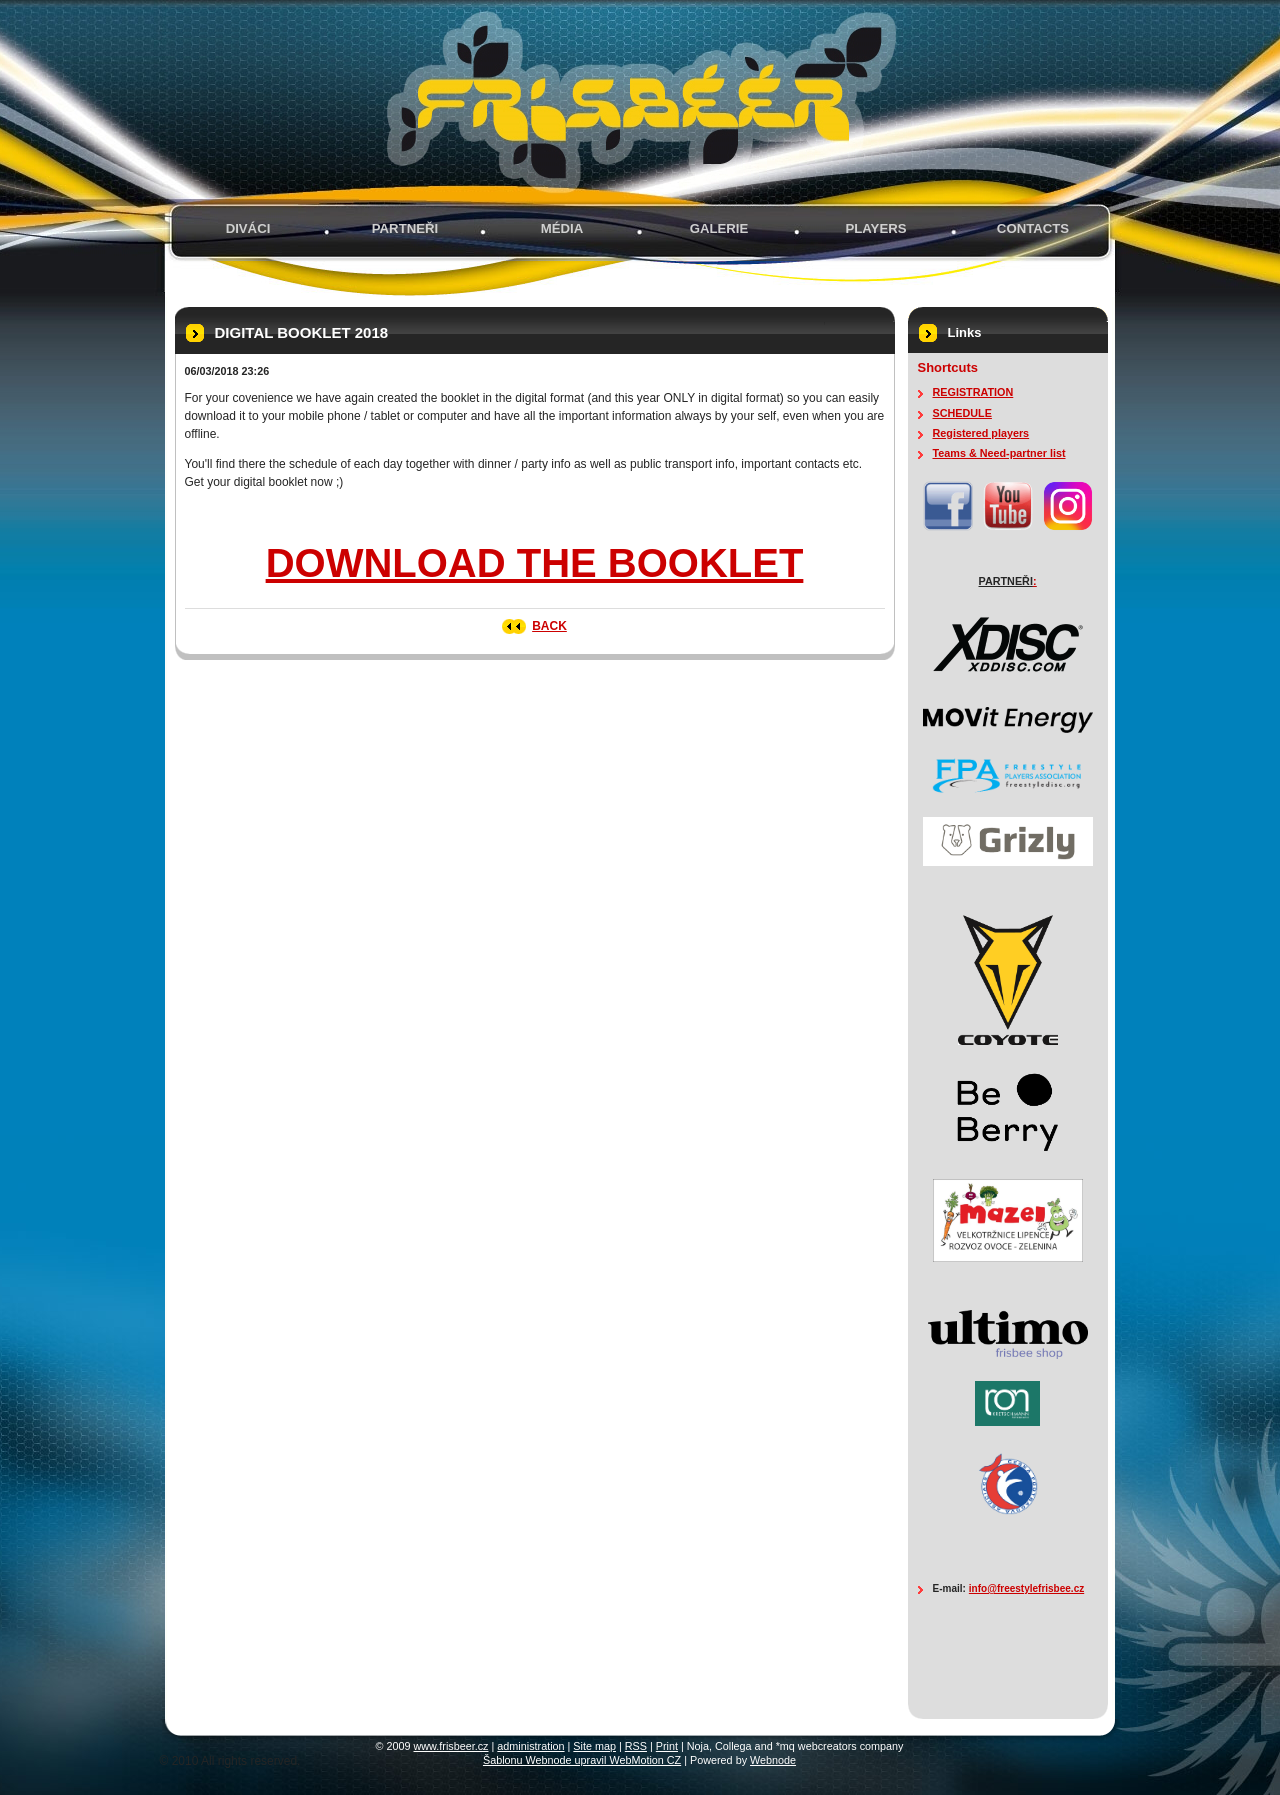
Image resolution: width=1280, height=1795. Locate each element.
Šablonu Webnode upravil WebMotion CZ (582, 1760)
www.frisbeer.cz (451, 1746)
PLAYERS (875, 228)
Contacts (1033, 228)
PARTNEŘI (405, 228)
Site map (594, 1746)
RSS (636, 1746)
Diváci (248, 228)
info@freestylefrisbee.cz (1026, 1588)
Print (667, 1746)
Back (549, 626)
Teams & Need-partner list (999, 453)
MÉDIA (562, 228)
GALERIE (719, 228)
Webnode (773, 1760)
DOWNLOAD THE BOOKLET (535, 563)
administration (530, 1746)
